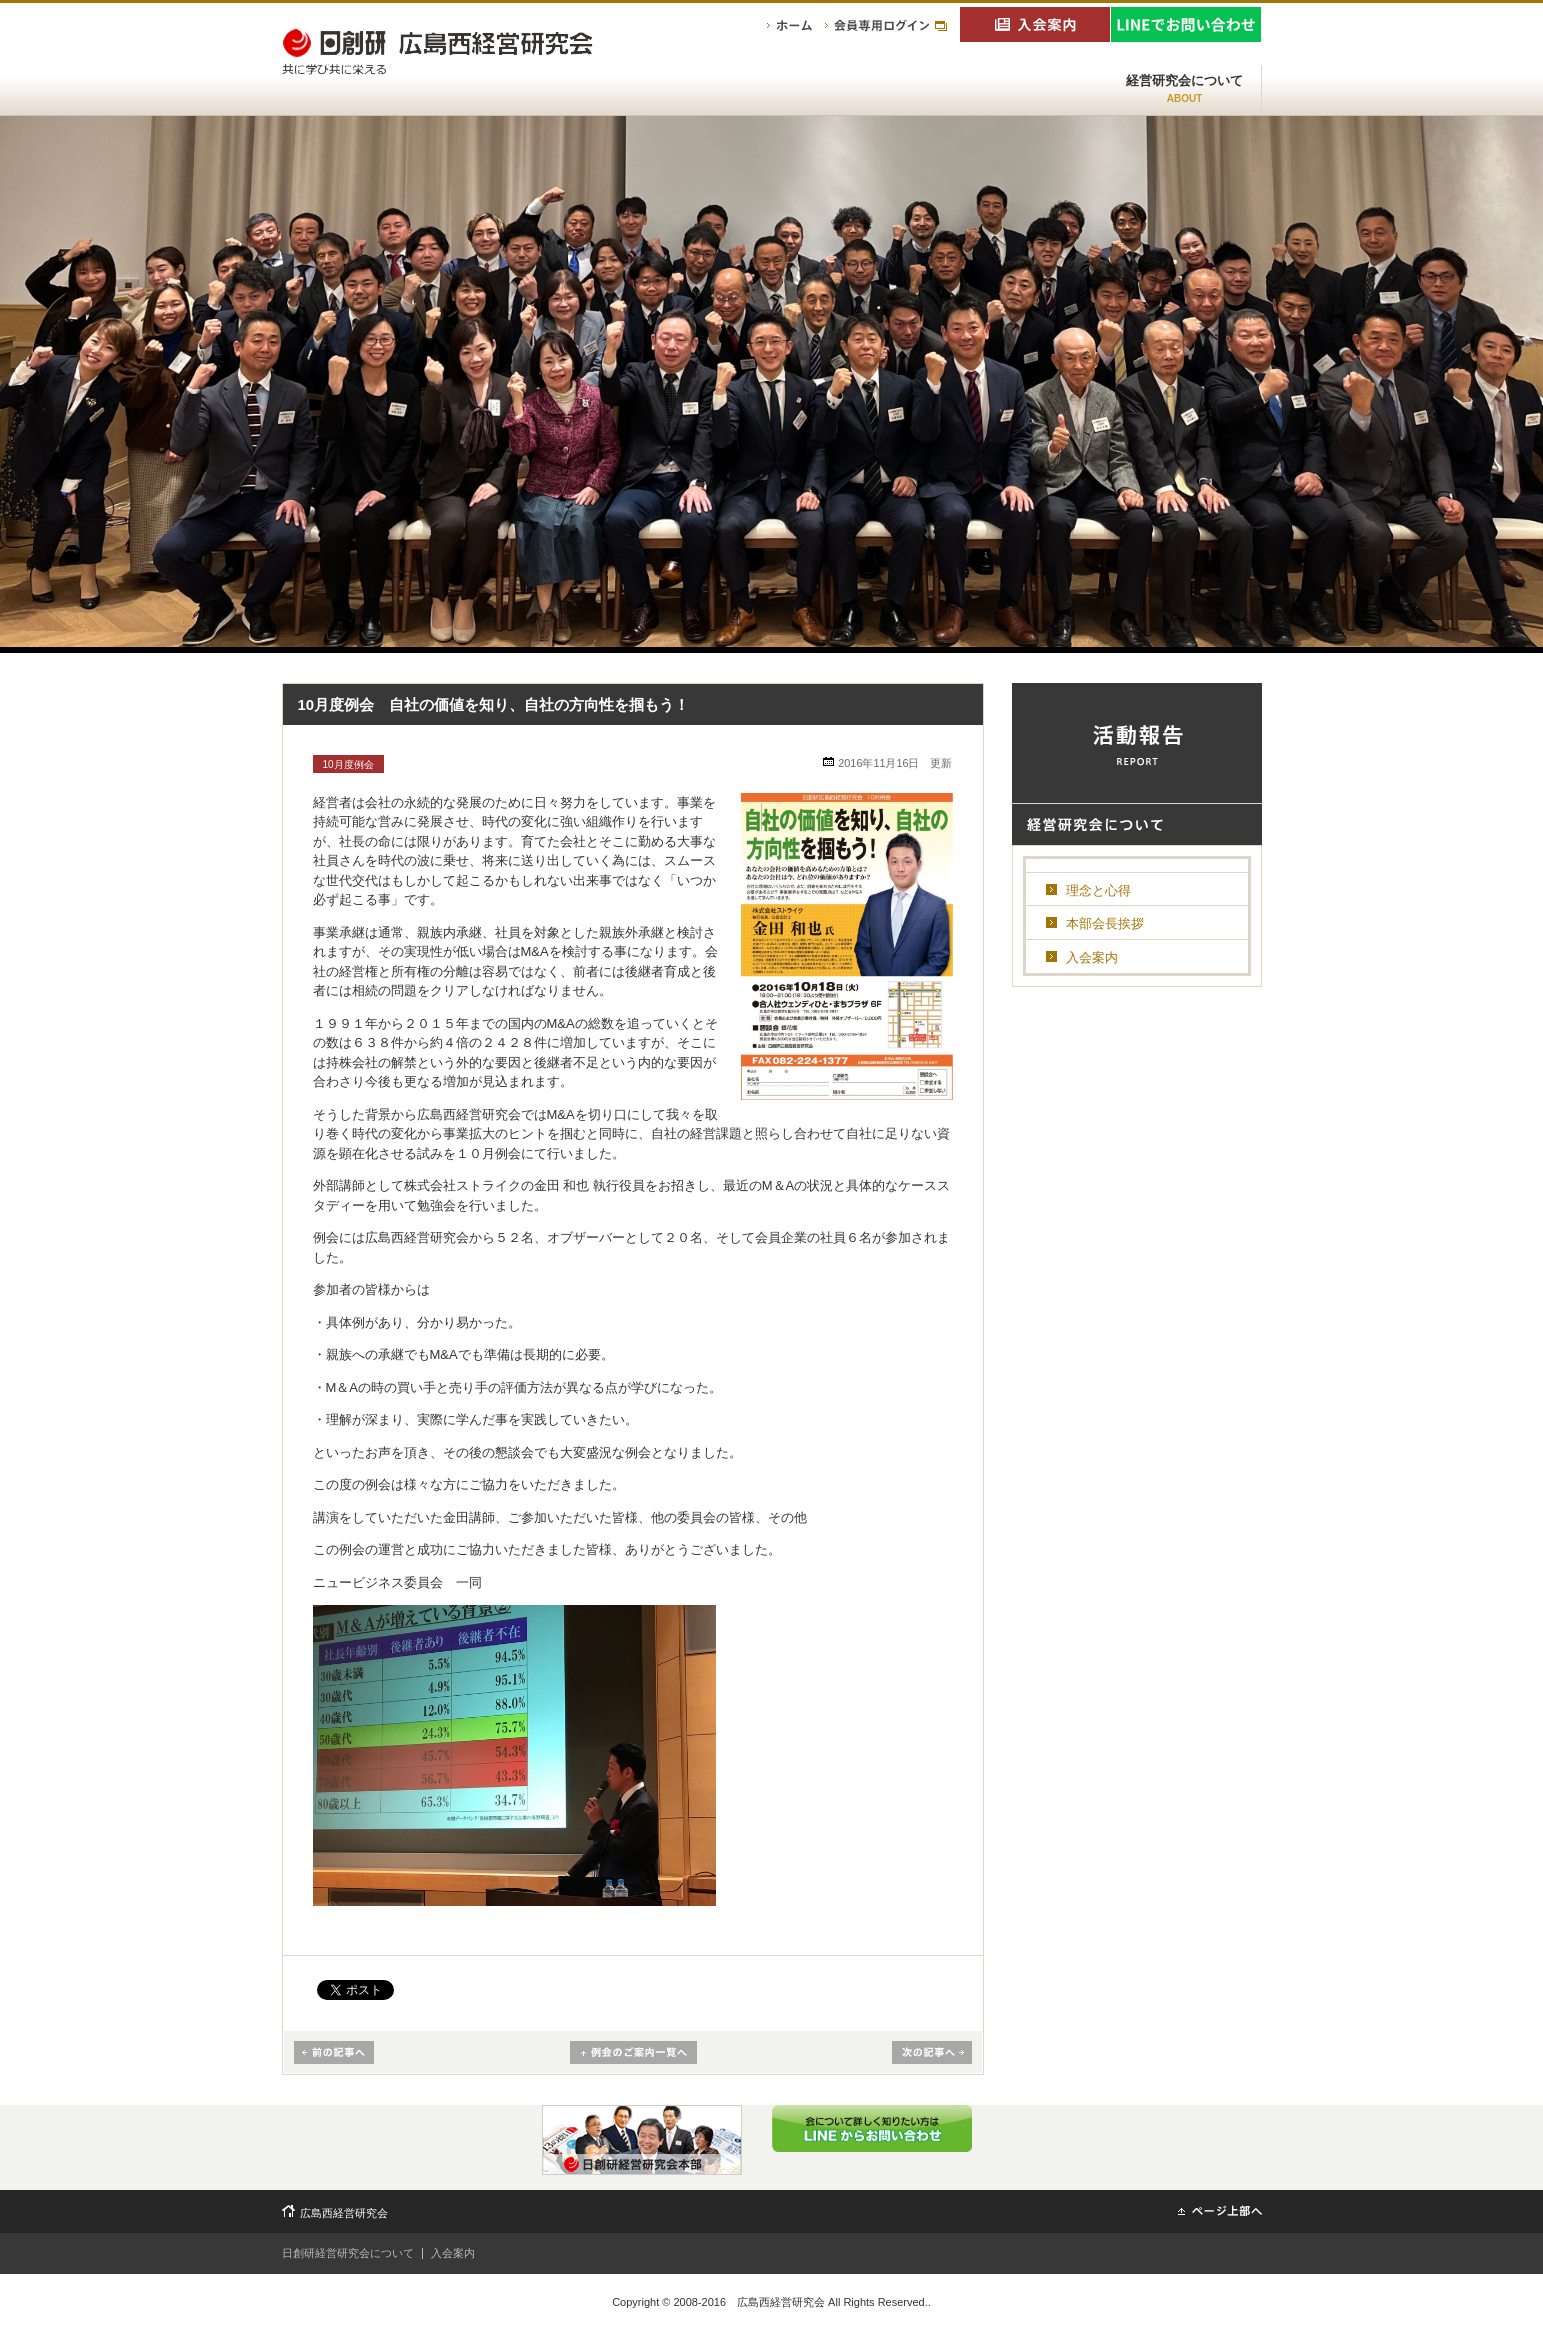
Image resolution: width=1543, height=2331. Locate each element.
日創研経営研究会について (348, 2253)
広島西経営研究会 (344, 2213)
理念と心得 (1098, 890)
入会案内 (1092, 957)
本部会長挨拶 (1105, 923)
